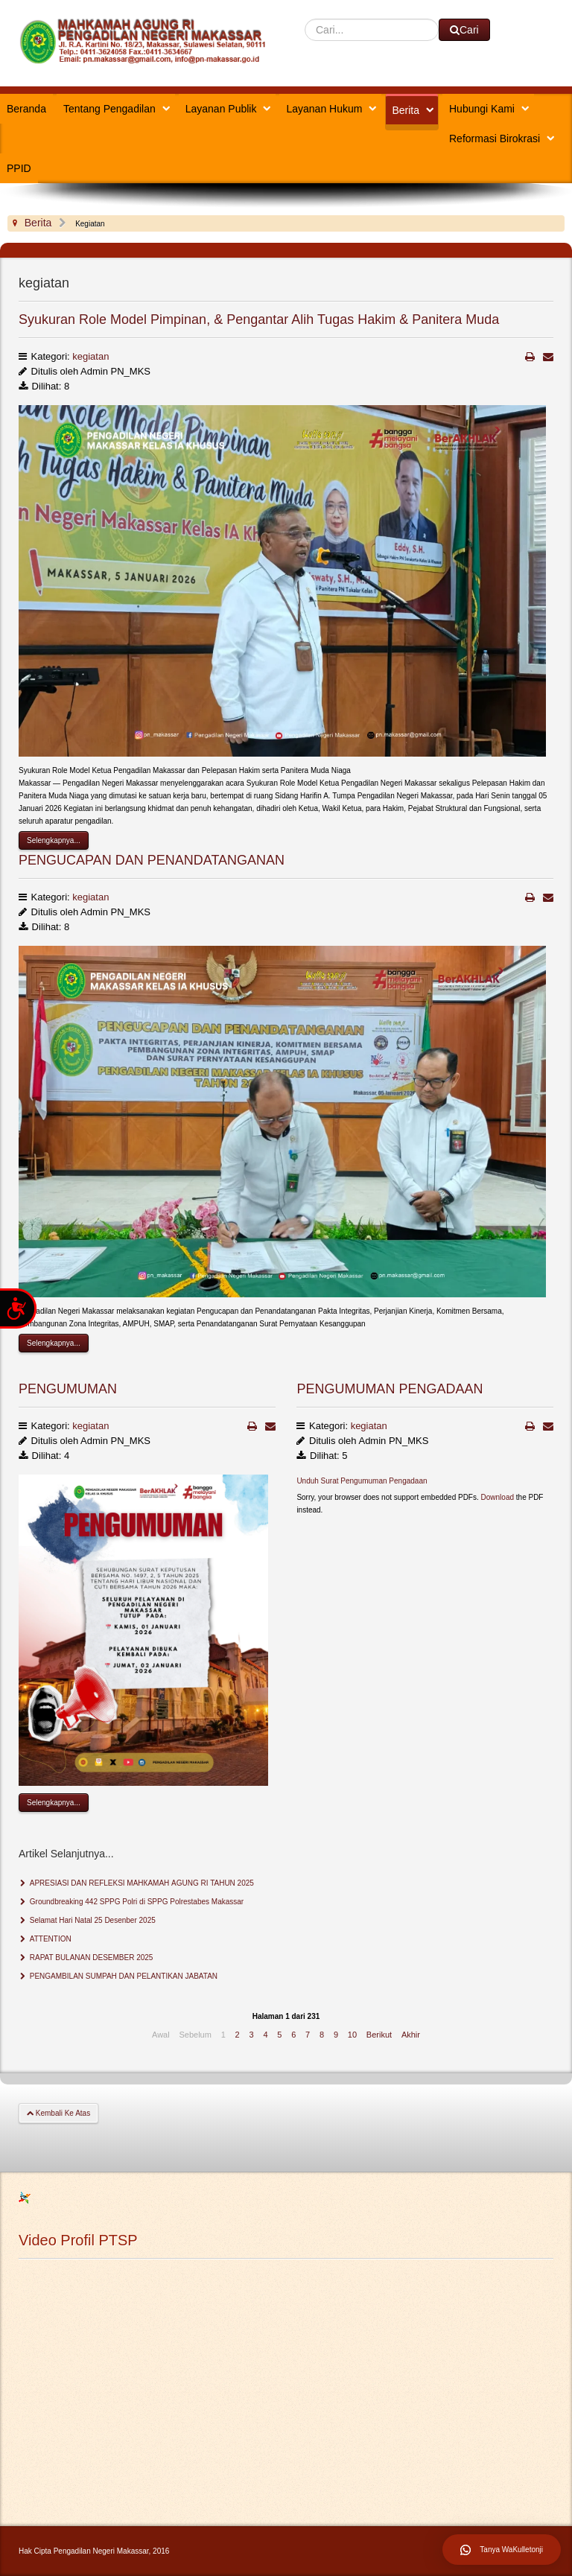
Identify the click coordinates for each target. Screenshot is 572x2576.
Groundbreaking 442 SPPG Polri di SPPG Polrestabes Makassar (136, 1902)
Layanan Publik (221, 109)
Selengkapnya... (53, 840)
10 (352, 2034)
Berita (405, 110)
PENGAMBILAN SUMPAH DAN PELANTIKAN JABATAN (122, 1976)
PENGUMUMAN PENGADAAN (389, 1388)
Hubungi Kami (482, 109)
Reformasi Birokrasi (494, 138)
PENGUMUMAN (68, 1388)
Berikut (379, 2034)
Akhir (410, 2034)
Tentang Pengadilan (109, 109)
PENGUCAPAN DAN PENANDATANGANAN (152, 860)
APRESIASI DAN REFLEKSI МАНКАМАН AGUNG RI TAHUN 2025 (141, 1883)
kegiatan (90, 356)
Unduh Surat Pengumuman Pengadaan (361, 1481)
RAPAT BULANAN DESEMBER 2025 (90, 1957)
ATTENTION (50, 1939)
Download (497, 1497)
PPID (19, 168)
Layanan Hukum (324, 109)
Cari (464, 29)
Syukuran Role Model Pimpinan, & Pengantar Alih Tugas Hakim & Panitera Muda (259, 319)
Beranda (26, 109)
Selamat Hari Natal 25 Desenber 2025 (92, 1920)
